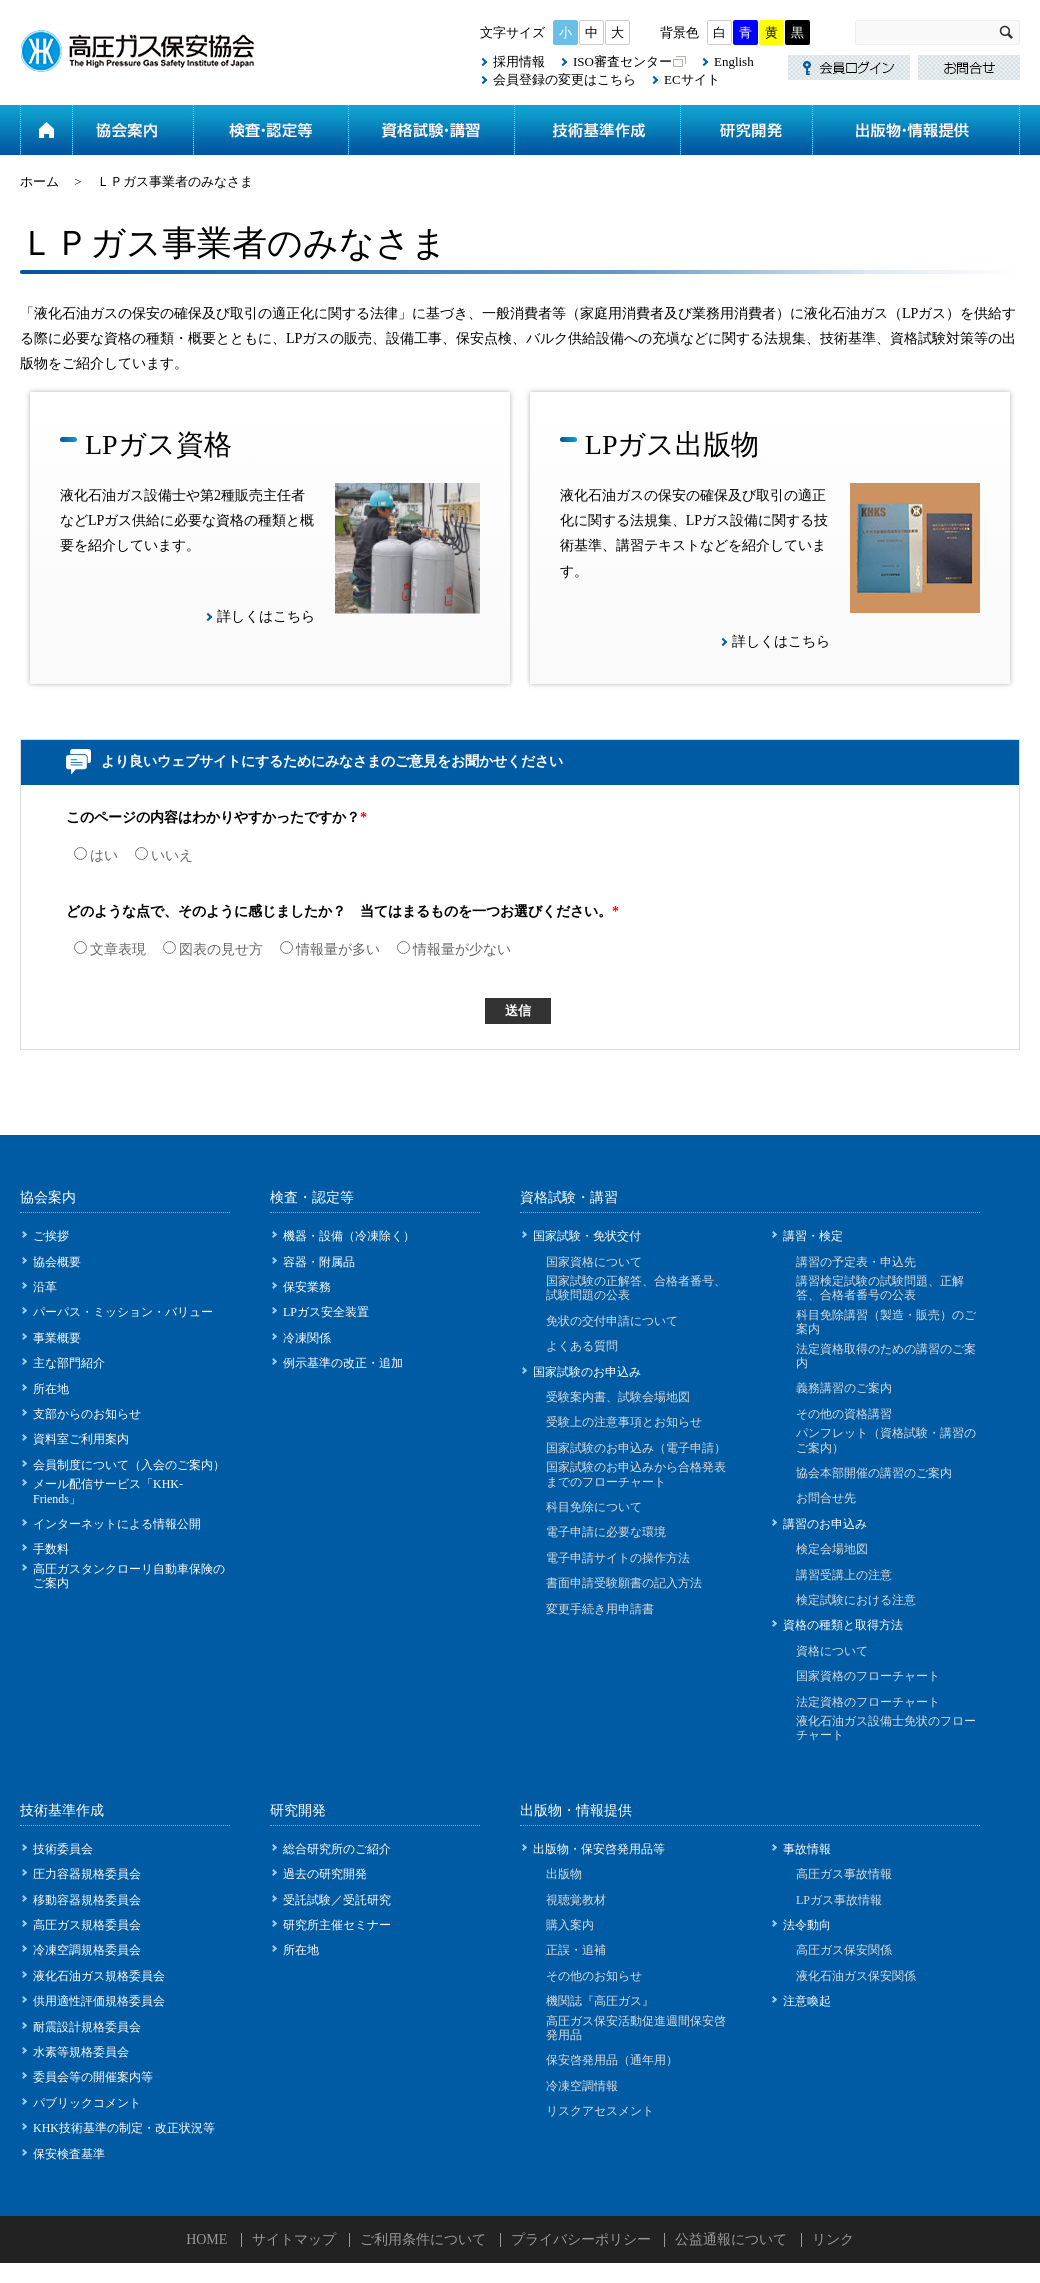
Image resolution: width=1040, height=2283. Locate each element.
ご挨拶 (51, 1236)
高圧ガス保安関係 (844, 1950)
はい (96, 855)
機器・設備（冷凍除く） (349, 1236)
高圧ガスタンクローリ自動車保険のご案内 (129, 1576)
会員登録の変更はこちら (564, 79)
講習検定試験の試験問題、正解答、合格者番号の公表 (880, 1288)
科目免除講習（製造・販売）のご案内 (886, 1322)
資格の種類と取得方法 (843, 1625)
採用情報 (519, 61)
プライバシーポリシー (581, 2239)
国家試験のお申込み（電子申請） (636, 1448)
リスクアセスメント (600, 2111)
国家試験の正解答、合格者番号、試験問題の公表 (636, 1288)
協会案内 (132, 130)
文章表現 (110, 949)
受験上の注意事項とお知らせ (624, 1422)
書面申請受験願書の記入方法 (624, 1583)
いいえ (164, 855)
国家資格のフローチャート (868, 1676)
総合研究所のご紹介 (337, 1849)
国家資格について (594, 1262)
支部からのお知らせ (87, 1414)
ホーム (46, 130)
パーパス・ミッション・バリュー (123, 1312)
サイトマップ (294, 2239)
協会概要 (57, 1262)
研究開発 (746, 130)
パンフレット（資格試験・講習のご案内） (886, 1440)
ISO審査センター (622, 61)
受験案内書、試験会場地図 (618, 1397)
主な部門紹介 (69, 1363)
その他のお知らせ (594, 1976)
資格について (832, 1651)
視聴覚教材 (576, 1900)
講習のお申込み (825, 1524)
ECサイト (692, 79)
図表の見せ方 (213, 949)
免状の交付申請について (612, 1321)
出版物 (564, 1874)
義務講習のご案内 (844, 1388)
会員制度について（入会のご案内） (129, 1465)
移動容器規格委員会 (87, 1900)
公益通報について (731, 2239)
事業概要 (57, 1338)
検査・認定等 (270, 130)
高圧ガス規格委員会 (87, 1925)
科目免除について (594, 1507)
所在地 (51, 1389)
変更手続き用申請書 (600, 1609)
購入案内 (570, 1925)
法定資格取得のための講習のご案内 (886, 1356)
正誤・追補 (576, 1950)
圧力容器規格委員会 (87, 1874)
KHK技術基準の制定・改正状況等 (124, 2128)
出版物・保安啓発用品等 (599, 1849)
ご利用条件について (423, 2239)
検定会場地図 (832, 1549)
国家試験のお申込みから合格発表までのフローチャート (636, 1474)
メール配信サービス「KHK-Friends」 (108, 1491)
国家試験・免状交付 (587, 1236)
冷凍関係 (307, 1338)
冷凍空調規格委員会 (87, 1950)
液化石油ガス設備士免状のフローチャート (886, 1728)
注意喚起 (807, 2001)
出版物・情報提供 (916, 130)
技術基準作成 (597, 130)
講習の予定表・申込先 (856, 1262)
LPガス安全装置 (326, 1312)
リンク (833, 2239)
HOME (206, 2239)
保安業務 (307, 1287)
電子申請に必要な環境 (606, 1532)
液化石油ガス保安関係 (856, 1976)
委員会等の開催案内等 (93, 2077)
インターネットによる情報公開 (117, 1524)
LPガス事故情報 (839, 1900)
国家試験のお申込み (587, 1372)
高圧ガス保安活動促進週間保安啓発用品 (636, 2028)
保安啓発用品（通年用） (612, 2060)
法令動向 (807, 1925)
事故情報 (807, 1849)
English (734, 61)
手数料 (51, 1549)
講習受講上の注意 (844, 1575)
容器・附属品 (319, 1262)
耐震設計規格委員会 (87, 2027)
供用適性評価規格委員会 (99, 2001)
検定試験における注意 (856, 1600)
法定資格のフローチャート (868, 1702)
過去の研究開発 (325, 1874)
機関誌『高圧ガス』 (600, 2001)
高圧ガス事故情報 (844, 1874)
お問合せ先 (826, 1498)
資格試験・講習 (431, 130)
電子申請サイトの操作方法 (618, 1558)
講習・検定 (813, 1236)
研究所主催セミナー (337, 1925)
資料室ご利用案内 (81, 1439)
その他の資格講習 (844, 1414)
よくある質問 (582, 1346)
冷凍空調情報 (582, 2086)
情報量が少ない (454, 949)
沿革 (45, 1287)
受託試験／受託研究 (337, 1900)
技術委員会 (63, 1849)
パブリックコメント (87, 2103)
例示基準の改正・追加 (343, 1363)
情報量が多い (330, 949)
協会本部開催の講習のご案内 (874, 1473)
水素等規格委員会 (81, 2052)
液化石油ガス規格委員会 (99, 1976)
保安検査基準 (69, 2154)
